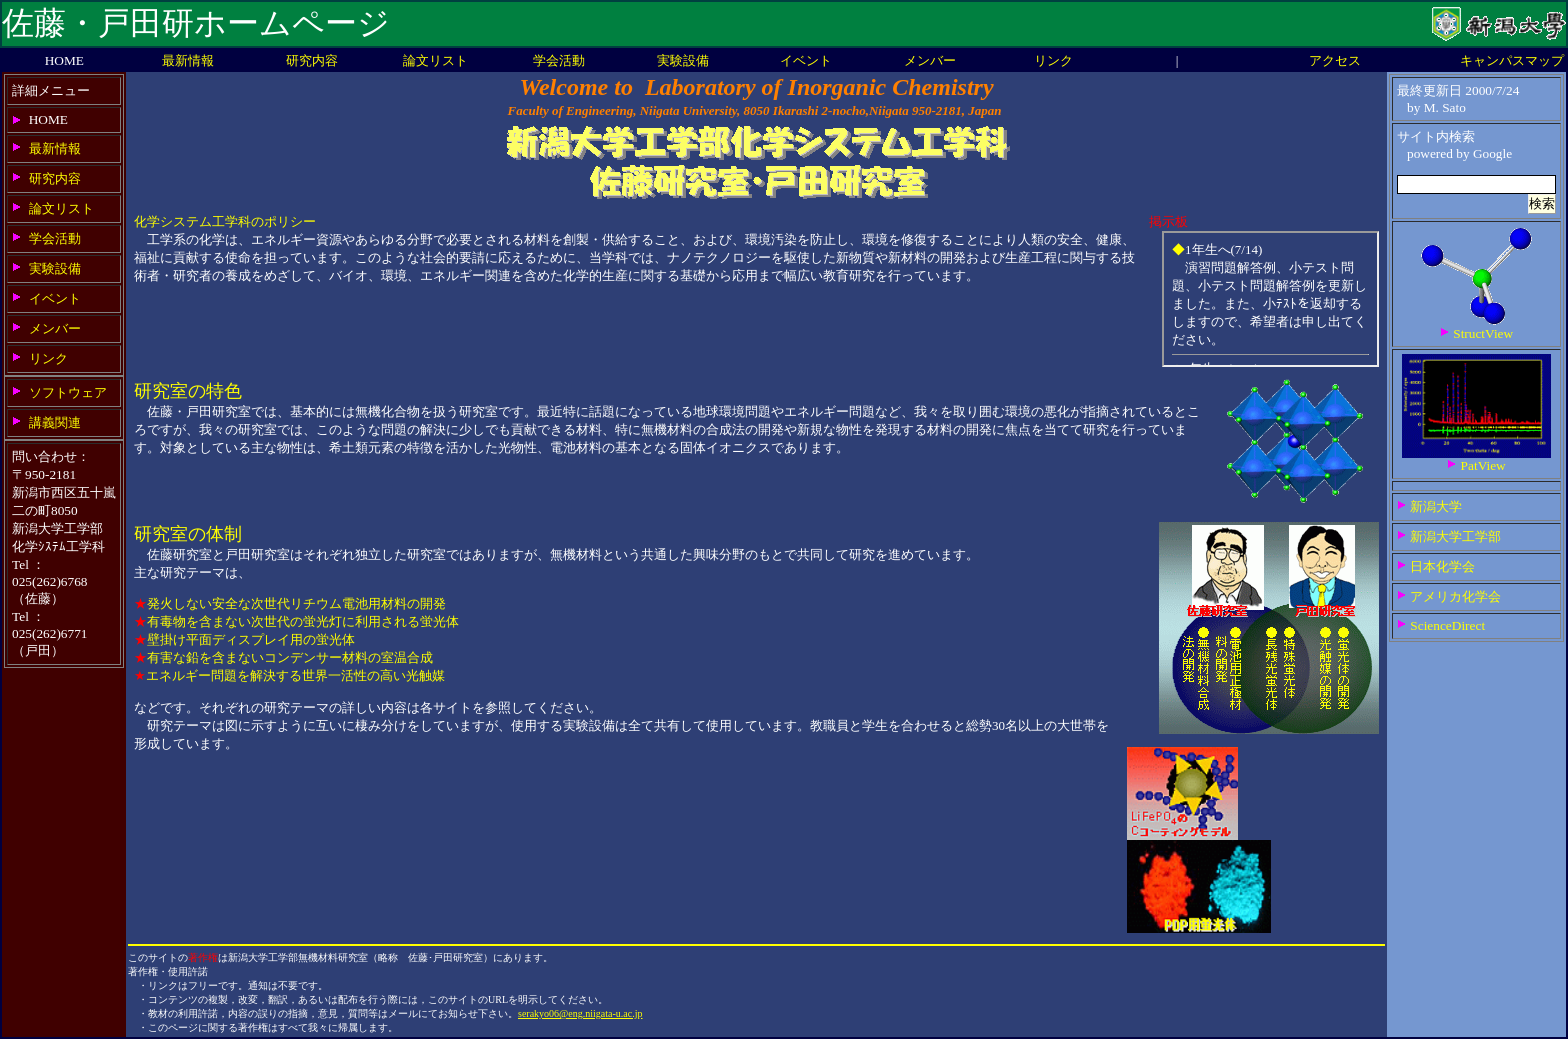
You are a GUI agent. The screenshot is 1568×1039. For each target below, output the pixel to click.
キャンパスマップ (1512, 60)
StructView (1483, 333)
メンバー (930, 60)
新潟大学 (1436, 506)
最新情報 (188, 60)
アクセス (1335, 60)
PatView (1483, 465)
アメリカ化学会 (1455, 596)
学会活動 (559, 60)
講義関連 (55, 422)
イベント (806, 60)
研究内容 (312, 60)
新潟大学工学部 (1455, 536)
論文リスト (435, 60)
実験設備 (683, 60)
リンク (1053, 60)
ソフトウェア (68, 392)
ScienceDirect (1447, 625)
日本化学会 (1442, 566)
